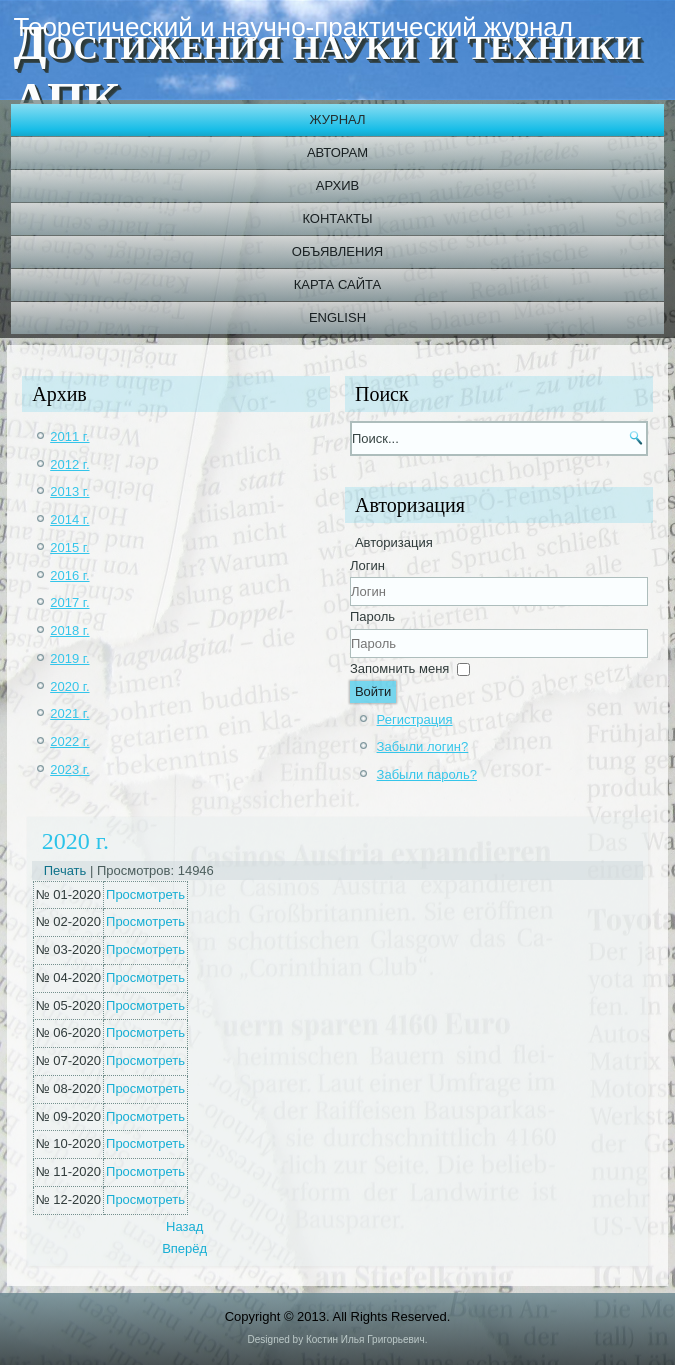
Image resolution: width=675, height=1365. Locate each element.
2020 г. (69, 686)
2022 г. (69, 741)
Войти (373, 691)
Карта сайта (337, 284)
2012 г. (69, 464)
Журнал (337, 119)
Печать (67, 870)
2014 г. (69, 519)
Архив (337, 185)
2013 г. (69, 491)
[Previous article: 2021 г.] (184, 1226)
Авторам (337, 152)
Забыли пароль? (427, 774)
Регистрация (415, 719)
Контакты (337, 218)
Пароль (372, 616)
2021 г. (69, 713)
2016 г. (69, 575)
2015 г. (69, 547)
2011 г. (69, 436)
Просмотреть (145, 894)
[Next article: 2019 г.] (184, 1248)
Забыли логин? (423, 746)
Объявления (337, 251)
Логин (367, 565)
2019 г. (69, 658)
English (337, 317)
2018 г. (69, 630)
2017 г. (69, 602)
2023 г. (69, 769)
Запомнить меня (399, 668)
